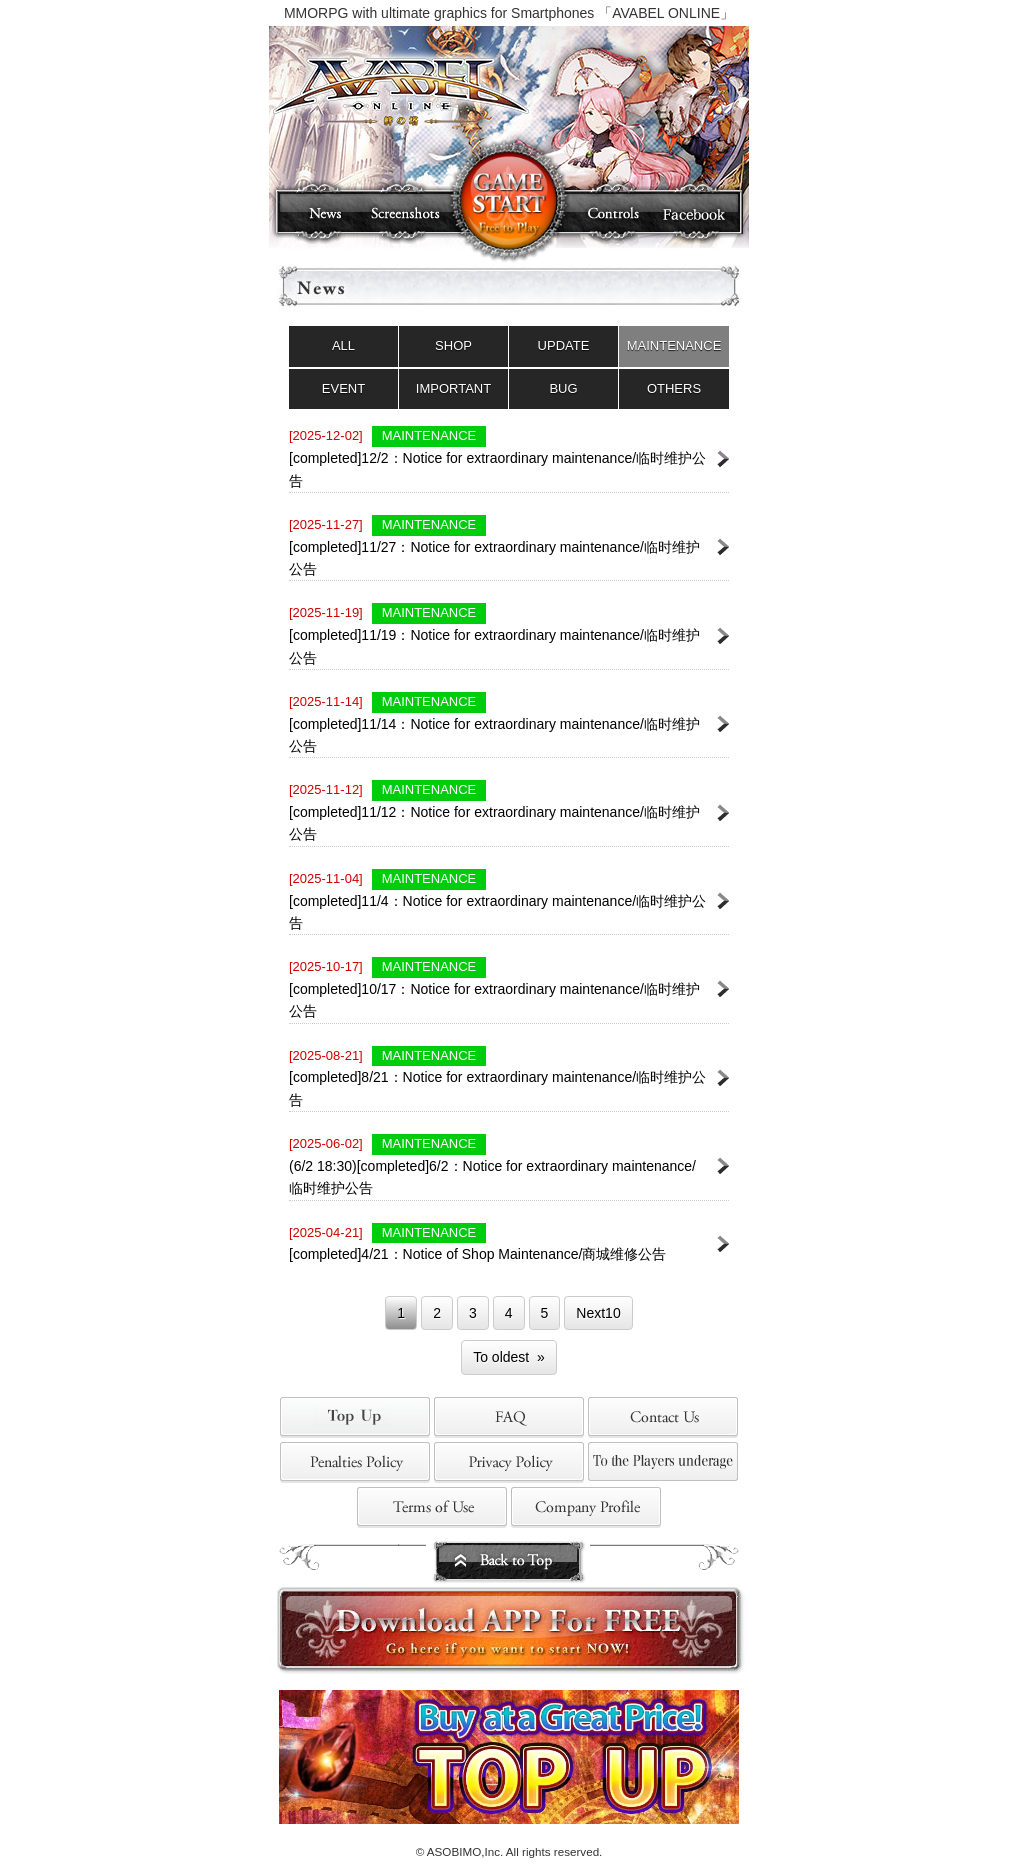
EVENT (343, 388)
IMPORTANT (453, 388)
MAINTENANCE (674, 345)
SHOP (453, 345)
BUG (563, 388)
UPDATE (564, 345)
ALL (343, 345)
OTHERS (674, 388)
